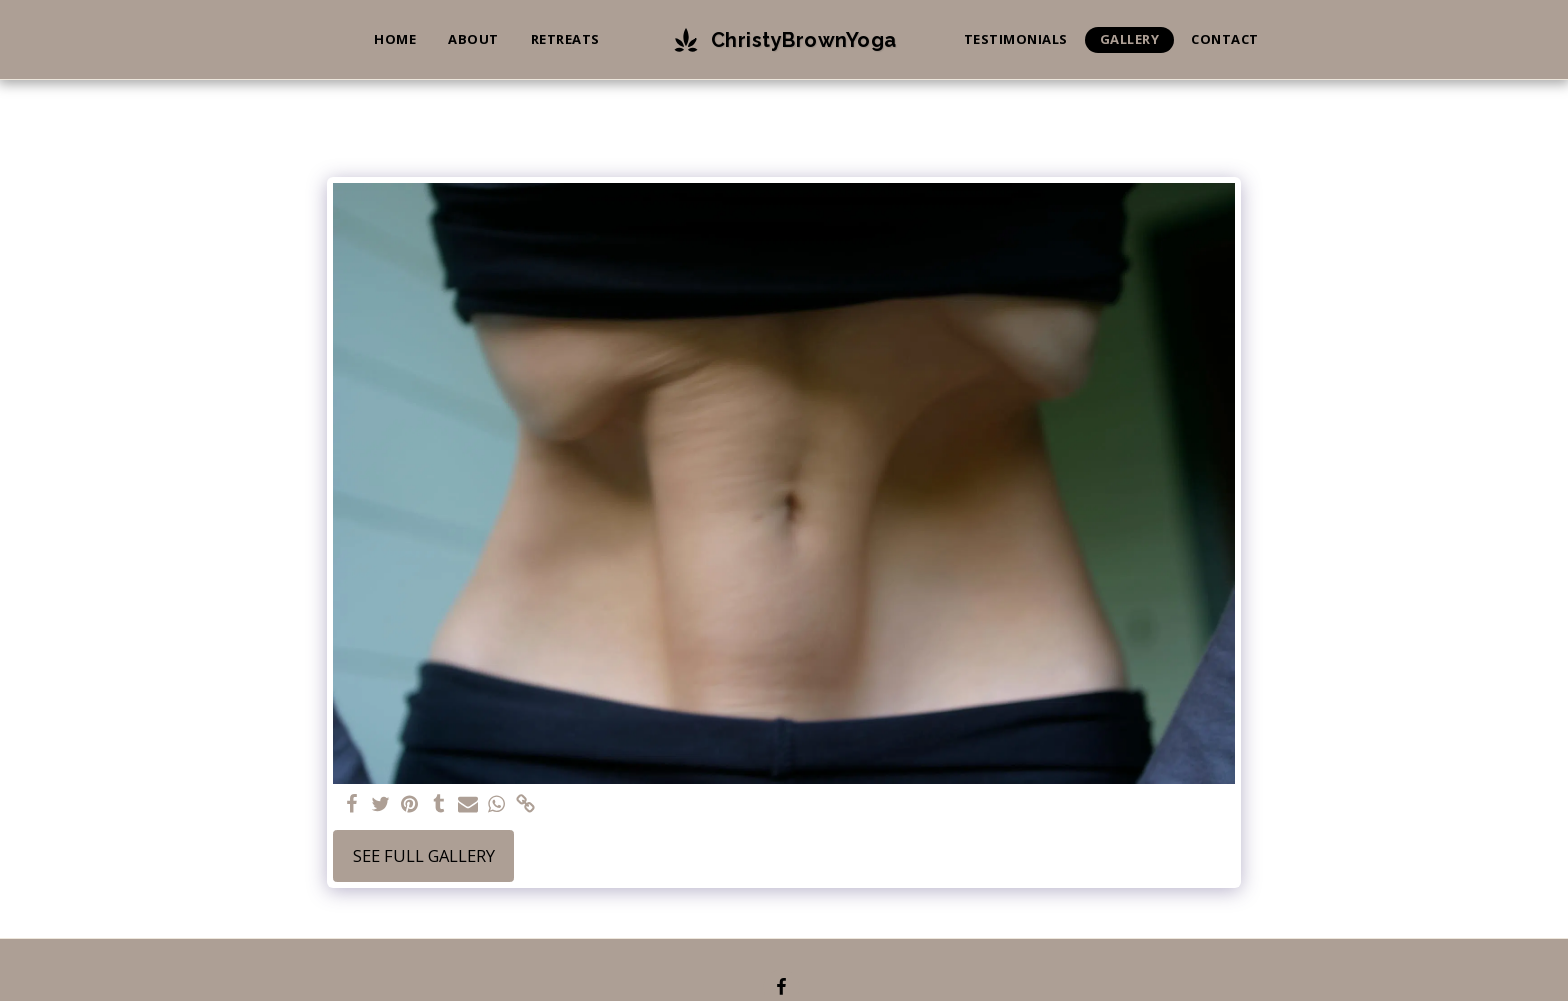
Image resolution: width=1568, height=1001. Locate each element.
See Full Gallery (424, 855)
